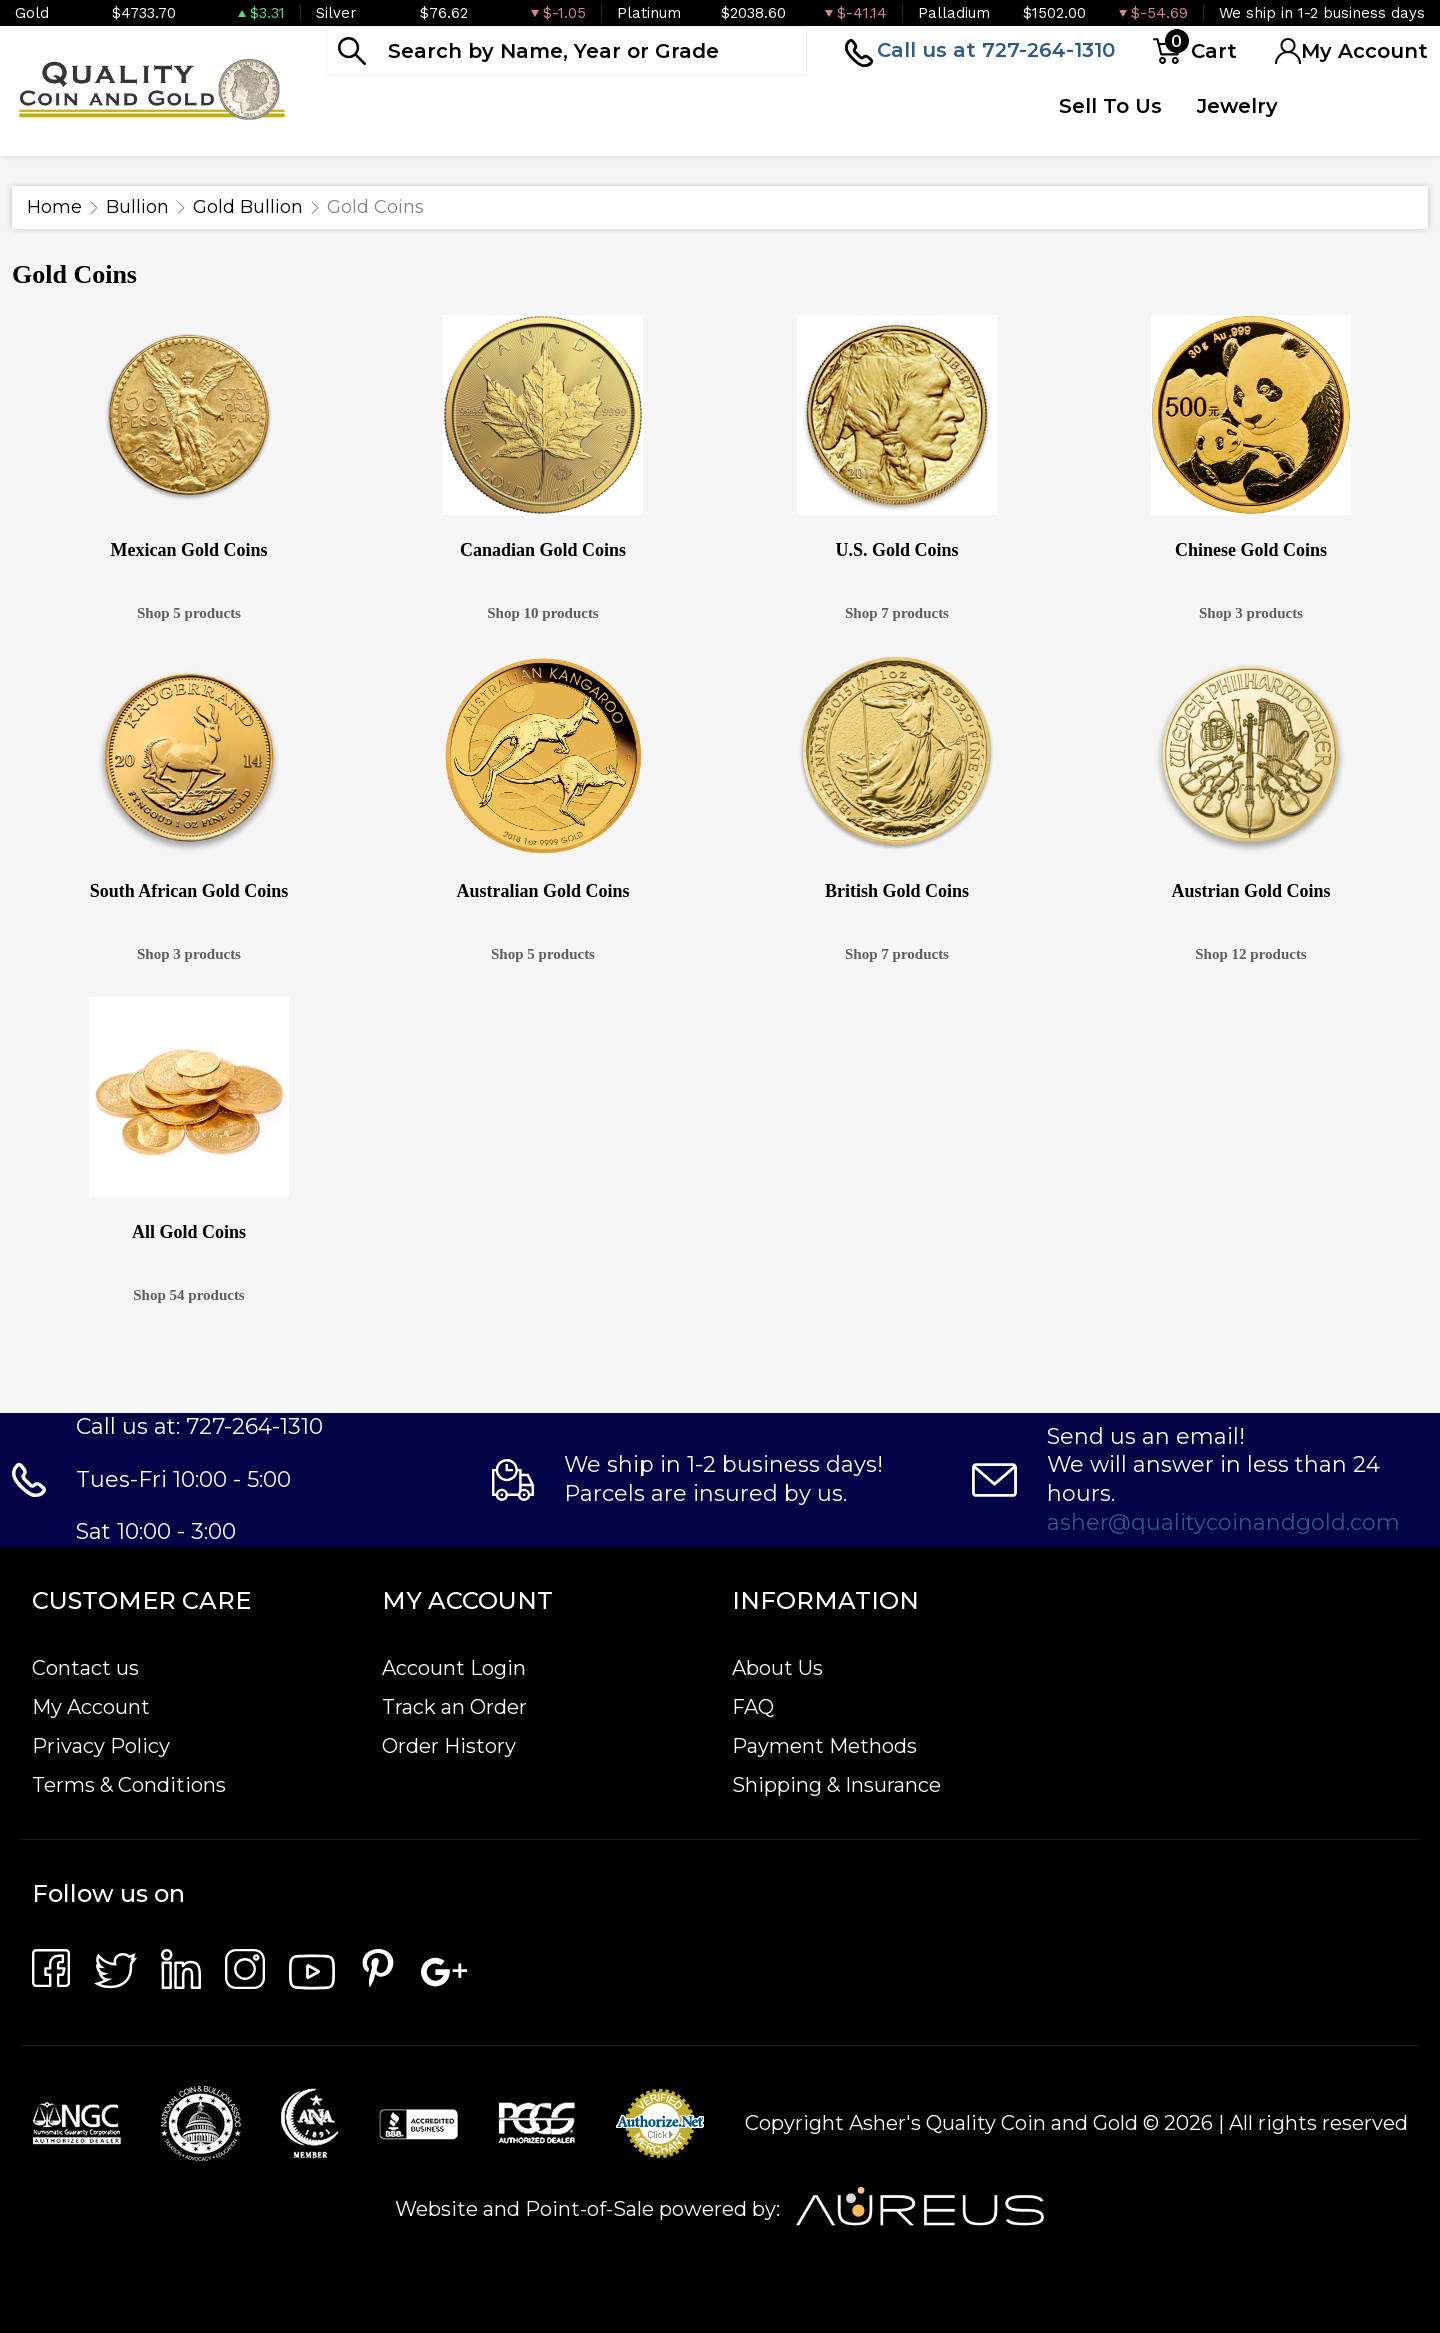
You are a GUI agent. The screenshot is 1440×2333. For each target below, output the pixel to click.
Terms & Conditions (129, 1785)
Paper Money (649, 121)
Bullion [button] (368, 106)
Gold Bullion (248, 207)
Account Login (454, 1668)
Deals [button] (770, 106)
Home (54, 207)
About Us (777, 1668)
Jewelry (1237, 106)
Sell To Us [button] (1110, 106)
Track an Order (454, 1707)
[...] (567, 51)
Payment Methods (824, 1746)
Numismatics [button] (509, 106)
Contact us (85, 1668)
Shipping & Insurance (836, 1785)
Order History (449, 1746)
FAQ (753, 1707)
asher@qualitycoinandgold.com (1223, 1522)
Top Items (865, 121)
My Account (91, 1707)
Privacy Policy (101, 1746)
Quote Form (973, 121)
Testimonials (1355, 106)
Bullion (137, 207)
